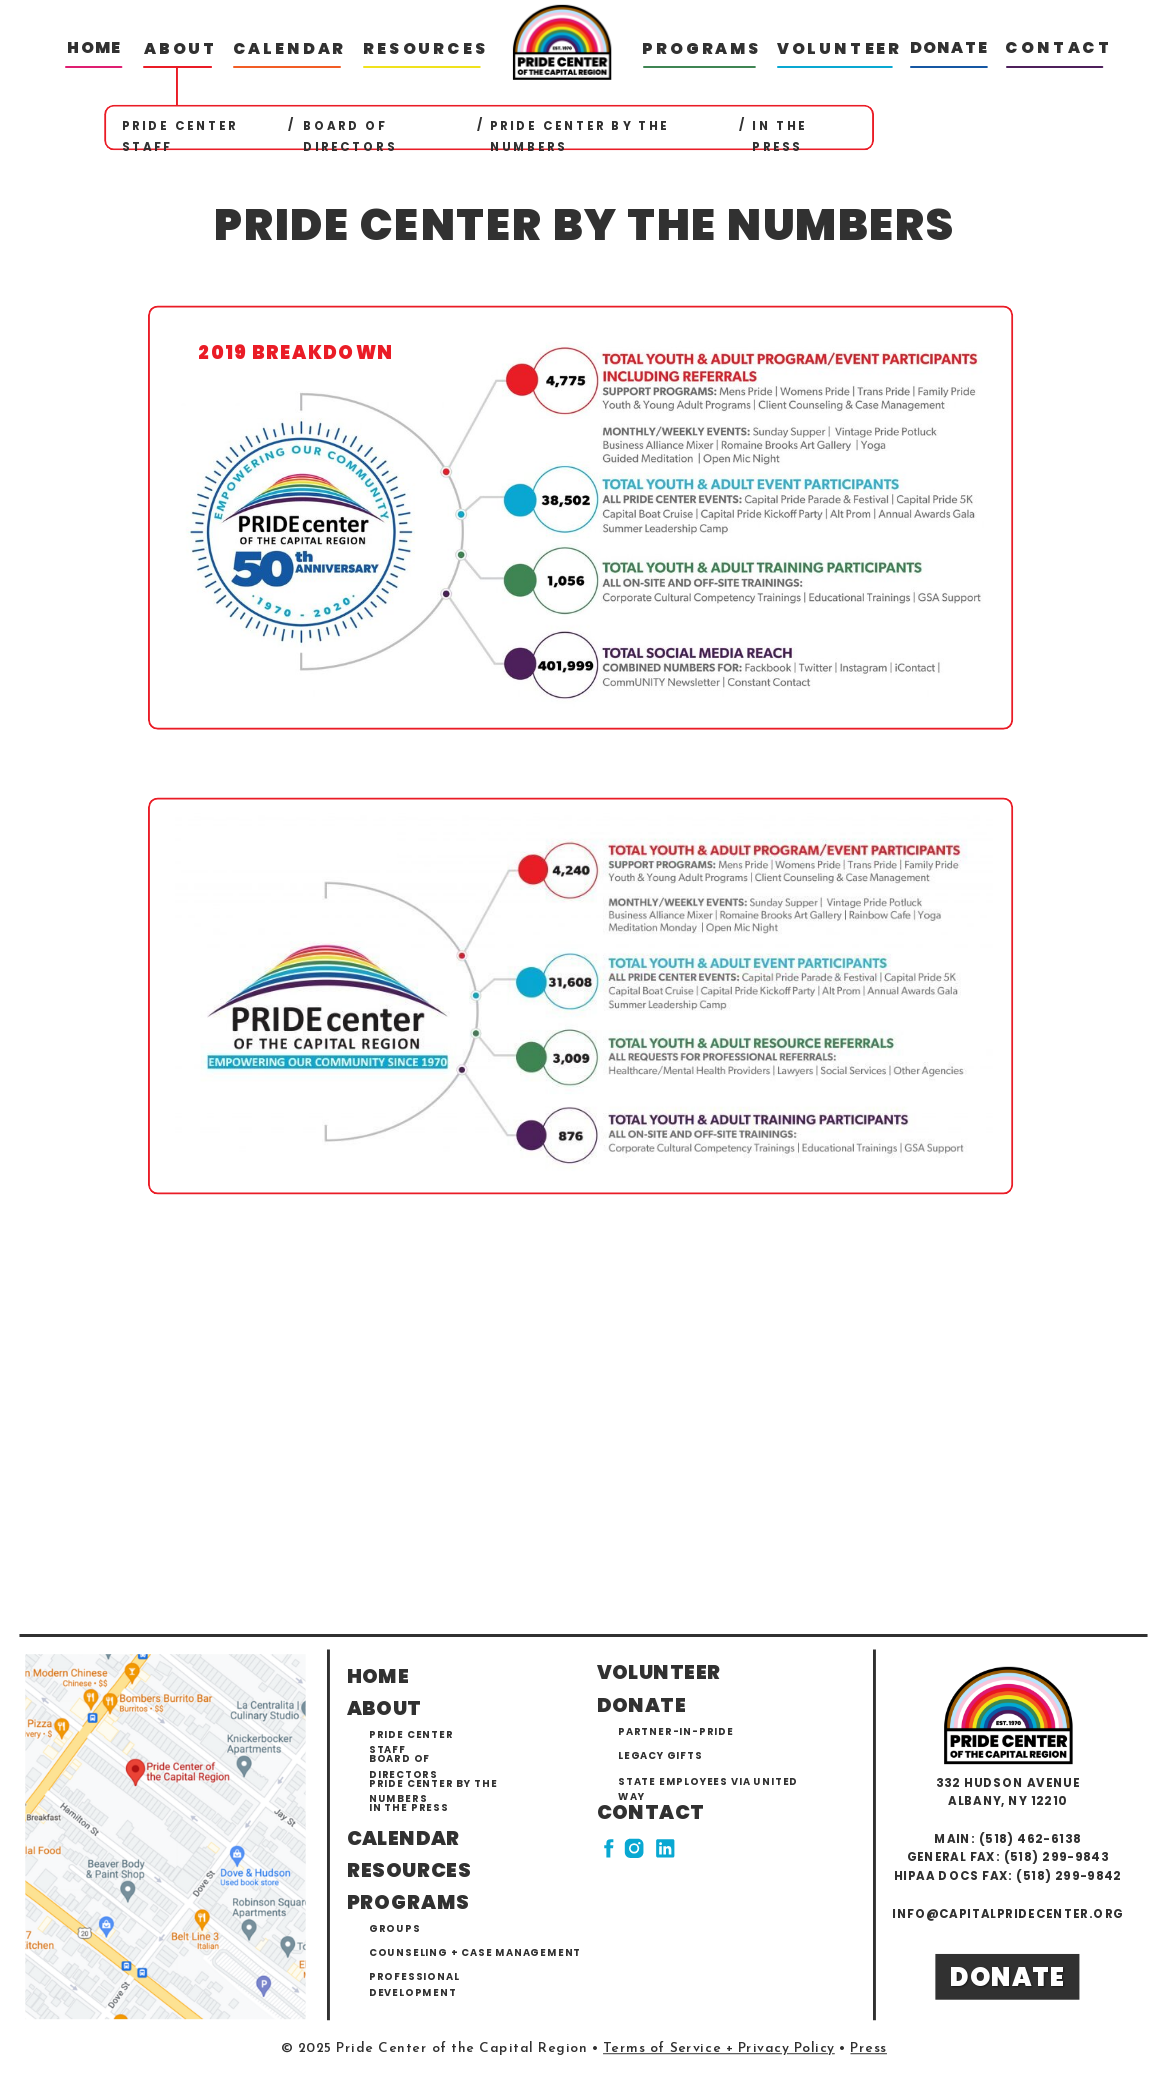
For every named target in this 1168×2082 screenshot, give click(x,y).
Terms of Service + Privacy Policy (719, 2049)
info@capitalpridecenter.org (1007, 1913)
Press (868, 2049)
